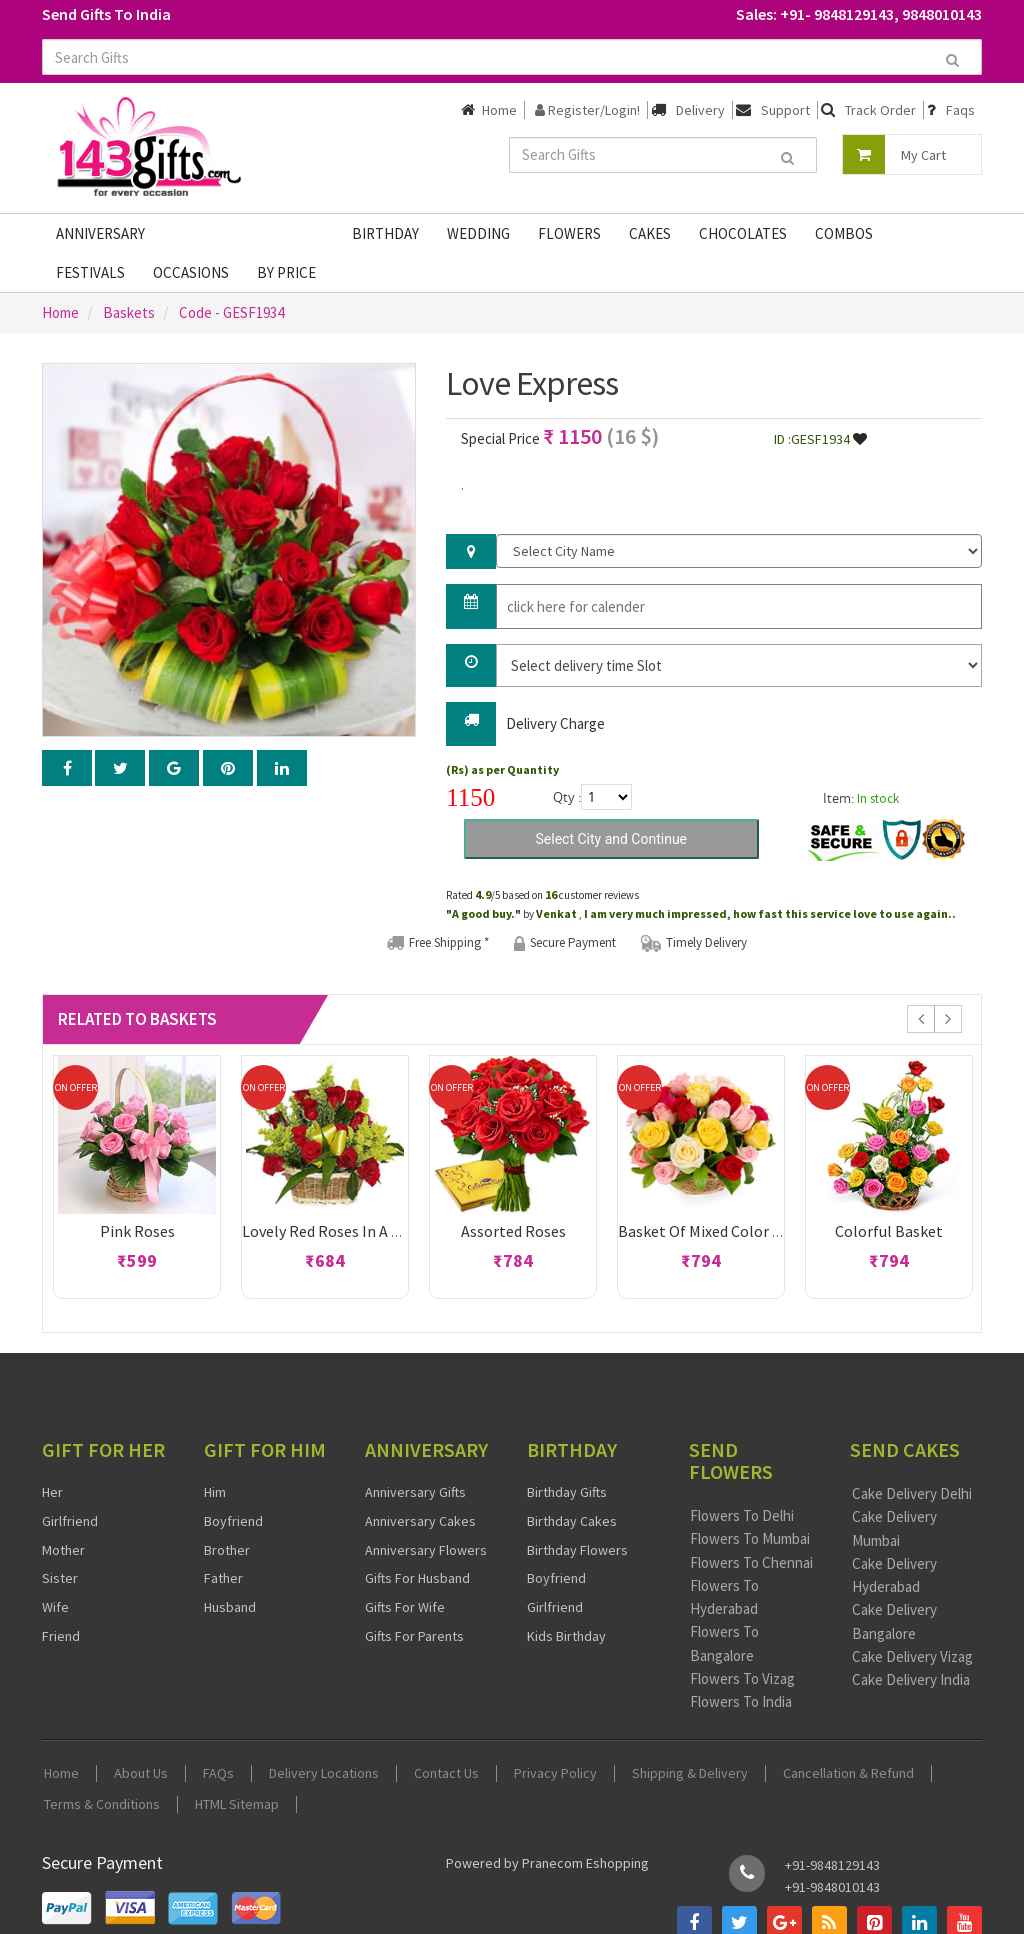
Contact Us (446, 1773)
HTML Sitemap (237, 1804)
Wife (55, 1607)
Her (52, 1492)
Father (223, 1578)
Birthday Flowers (577, 1550)
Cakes (650, 233)
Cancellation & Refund (848, 1773)
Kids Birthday (566, 1636)
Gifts (305, 233)
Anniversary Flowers (426, 1550)
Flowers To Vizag (742, 1678)
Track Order (880, 110)
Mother (63, 1550)
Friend (61, 1636)
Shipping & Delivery (690, 1773)
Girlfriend (70, 1521)
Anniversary (100, 233)
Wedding (478, 233)
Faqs (960, 110)
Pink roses (137, 1231)
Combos (844, 233)
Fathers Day (216, 233)
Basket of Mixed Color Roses (715, 1231)
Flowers (569, 233)
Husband (230, 1607)
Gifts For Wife (405, 1607)
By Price (286, 272)
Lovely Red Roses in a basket (340, 1231)
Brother (227, 1550)
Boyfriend (233, 1521)
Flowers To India (741, 1701)
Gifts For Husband (417, 1578)
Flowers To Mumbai (750, 1538)
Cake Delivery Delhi (912, 1493)
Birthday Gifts (567, 1492)
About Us (141, 1773)
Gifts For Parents (414, 1636)
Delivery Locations (324, 1773)
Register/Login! (587, 110)
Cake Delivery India (911, 1679)
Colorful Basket (889, 1231)
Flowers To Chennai (751, 1562)
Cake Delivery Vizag (912, 1656)
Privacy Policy (555, 1773)
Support (785, 110)
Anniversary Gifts (415, 1492)
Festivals (90, 272)
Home (499, 110)
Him (215, 1492)
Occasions (191, 272)
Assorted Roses (513, 1231)
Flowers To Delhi (742, 1515)
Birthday (385, 233)
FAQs (218, 1773)
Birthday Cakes (572, 1521)
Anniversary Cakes (420, 1521)
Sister (60, 1578)
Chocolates (743, 233)
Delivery (700, 110)
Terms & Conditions (102, 1804)
